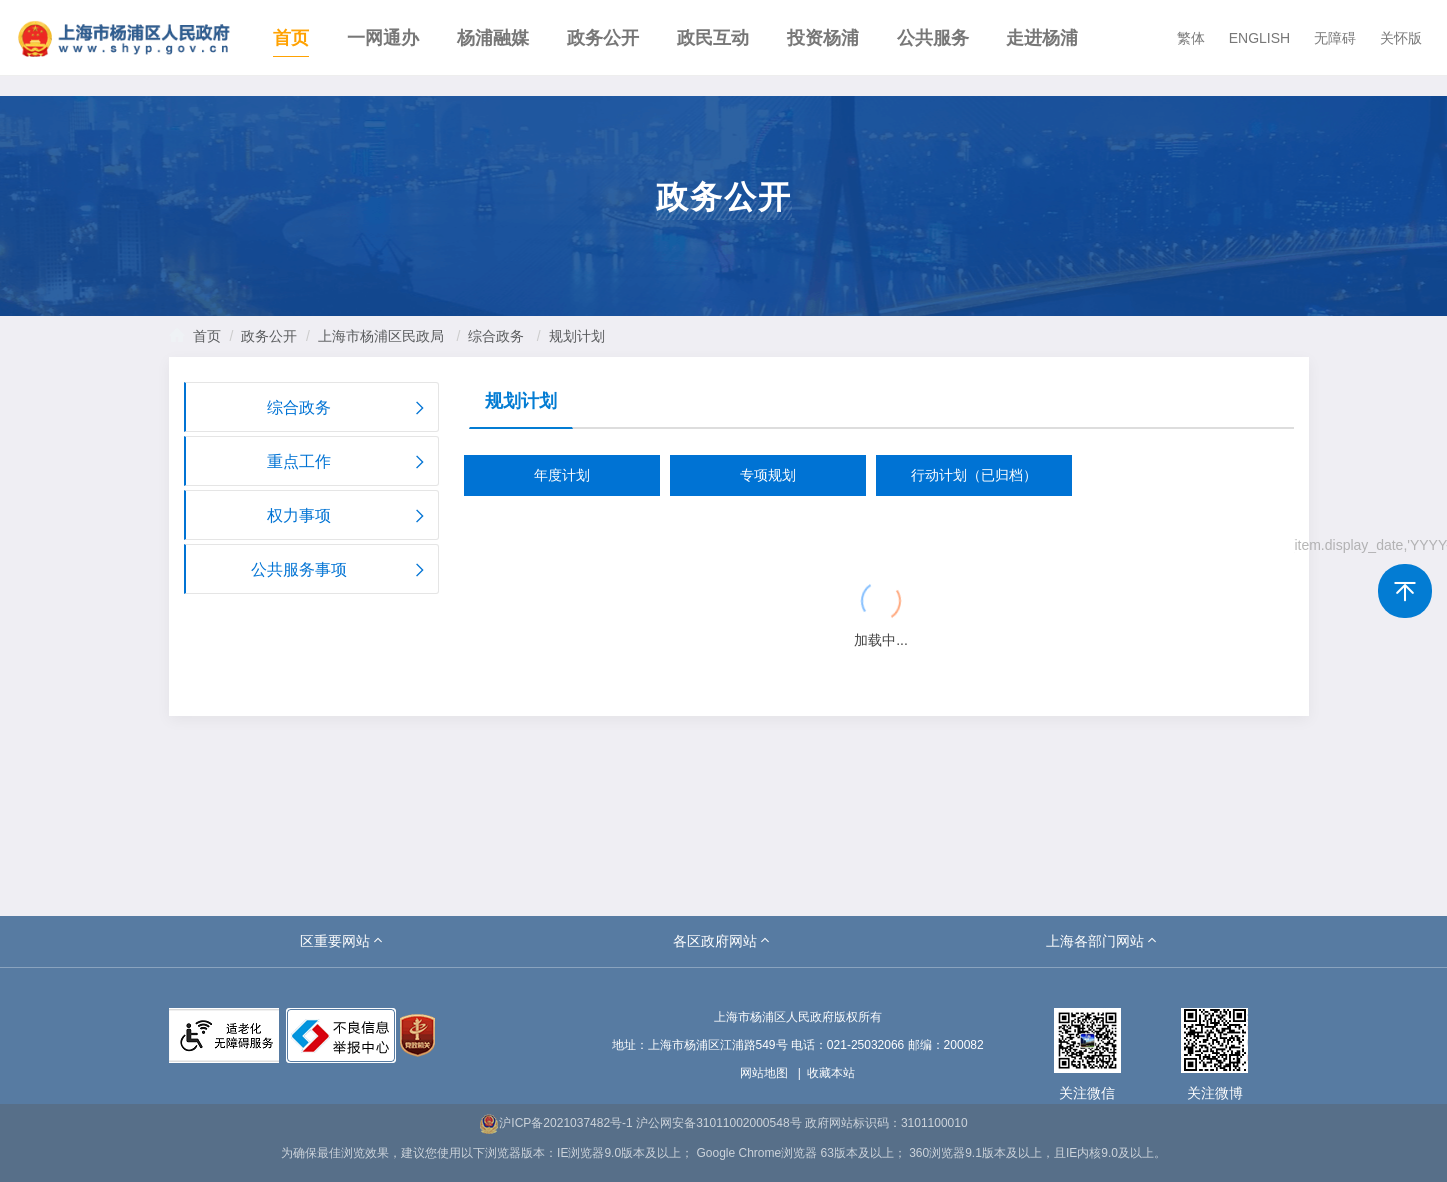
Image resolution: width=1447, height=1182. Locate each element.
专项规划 (768, 475)
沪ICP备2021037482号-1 (555, 1123)
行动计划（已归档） (974, 475)
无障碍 (1335, 38)
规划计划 (577, 336)
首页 (291, 38)
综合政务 (496, 336)
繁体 (1191, 38)
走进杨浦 (1042, 38)
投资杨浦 (823, 38)
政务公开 (603, 38)
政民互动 (713, 38)
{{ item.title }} (541, 547)
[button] (343, 941)
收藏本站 (831, 1073)
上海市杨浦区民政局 (381, 336)
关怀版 (1401, 38)
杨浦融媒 (493, 38)
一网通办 (383, 38)
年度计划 (562, 475)
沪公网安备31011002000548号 (718, 1123)
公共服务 (933, 38)
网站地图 (764, 1073)
